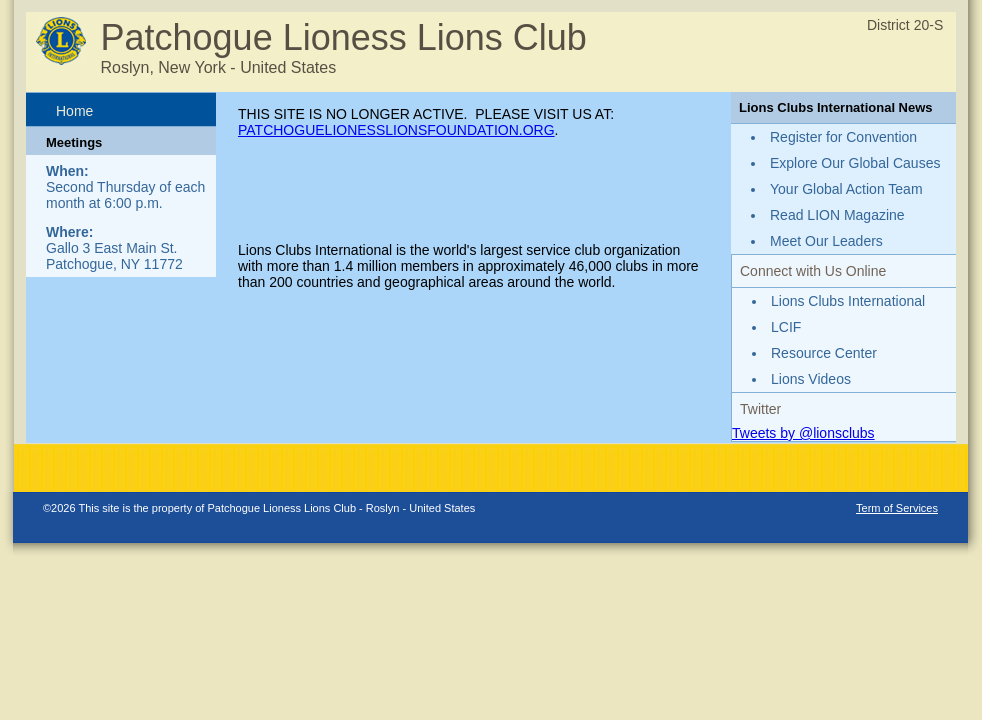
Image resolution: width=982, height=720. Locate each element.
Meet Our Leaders (826, 241)
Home (74, 111)
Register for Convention (843, 137)
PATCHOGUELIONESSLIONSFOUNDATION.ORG (396, 130)
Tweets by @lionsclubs (803, 433)
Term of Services (897, 508)
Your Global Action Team (846, 189)
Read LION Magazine (837, 215)
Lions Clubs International (848, 301)
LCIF (786, 327)
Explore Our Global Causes (855, 163)
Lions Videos (811, 379)
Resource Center (824, 353)
